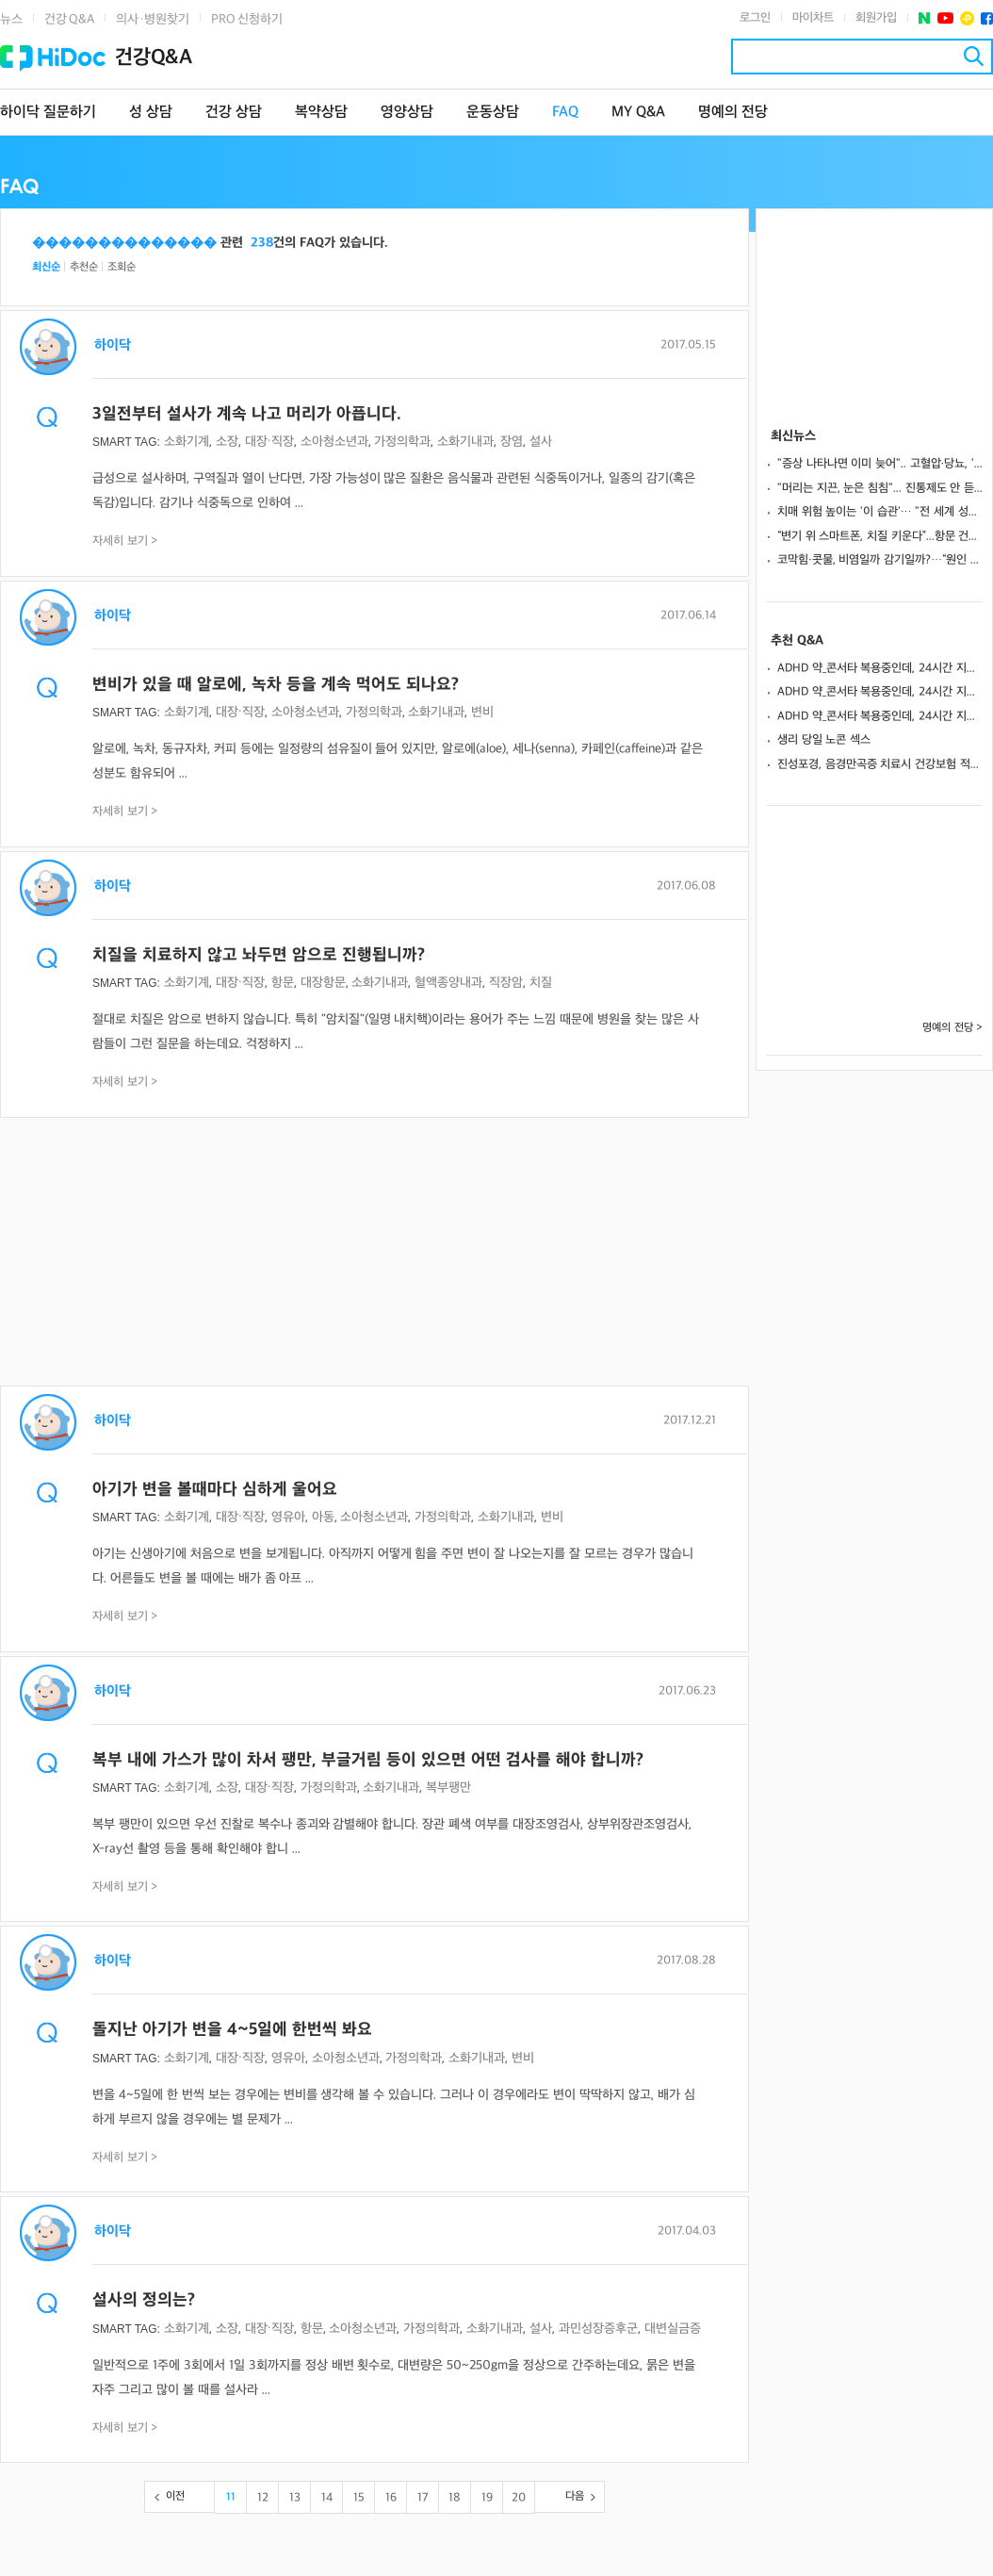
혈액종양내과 (448, 983)
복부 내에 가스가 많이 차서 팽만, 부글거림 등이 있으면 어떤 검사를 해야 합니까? (367, 1760)
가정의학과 (402, 442)
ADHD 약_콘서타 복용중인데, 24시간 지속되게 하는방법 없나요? (880, 668)
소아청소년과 (334, 442)
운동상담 (492, 113)
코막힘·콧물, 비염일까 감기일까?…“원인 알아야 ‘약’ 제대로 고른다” (880, 559)
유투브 (945, 18)
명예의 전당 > (952, 1028)
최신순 (46, 267)
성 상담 (150, 113)
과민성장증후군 (598, 2329)
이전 (175, 2496)
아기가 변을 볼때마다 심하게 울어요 (214, 1490)
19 (487, 2497)
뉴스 (11, 19)
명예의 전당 (733, 113)
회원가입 (876, 17)
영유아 (288, 1517)
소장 (227, 442)
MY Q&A (638, 113)
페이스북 (987, 18)
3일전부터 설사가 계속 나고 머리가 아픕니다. (246, 414)
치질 (540, 983)
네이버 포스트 (925, 18)
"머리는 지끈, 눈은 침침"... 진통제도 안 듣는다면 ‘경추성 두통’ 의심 (880, 488)
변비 (482, 712)
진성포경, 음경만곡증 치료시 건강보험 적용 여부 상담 (880, 764)
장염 (511, 442)
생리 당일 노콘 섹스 (824, 739)
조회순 (121, 267)
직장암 (506, 983)
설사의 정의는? (143, 2300)
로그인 (755, 17)
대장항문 (323, 983)
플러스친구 (967, 18)
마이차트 (813, 17)
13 (295, 2497)
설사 (540, 442)
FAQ (565, 113)
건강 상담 (233, 113)
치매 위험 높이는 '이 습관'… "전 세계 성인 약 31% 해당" (880, 511)
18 (454, 2497)
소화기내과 (465, 442)
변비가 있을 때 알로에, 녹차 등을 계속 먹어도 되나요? (275, 685)
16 (391, 2497)
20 (519, 2497)
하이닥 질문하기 (48, 113)
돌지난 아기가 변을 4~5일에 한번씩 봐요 (232, 2030)
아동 (323, 1517)
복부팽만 (448, 1788)
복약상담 (321, 113)
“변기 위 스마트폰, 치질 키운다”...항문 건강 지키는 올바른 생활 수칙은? (880, 536)
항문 (282, 983)
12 (263, 2497)
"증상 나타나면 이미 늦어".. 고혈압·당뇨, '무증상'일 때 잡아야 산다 (880, 463)
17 (422, 2497)
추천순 (84, 267)
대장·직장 (269, 442)
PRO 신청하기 (247, 19)
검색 (974, 56)
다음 (574, 2496)
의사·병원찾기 (152, 19)
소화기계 (186, 442)
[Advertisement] (374, 1254)
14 (327, 2497)
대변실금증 (672, 2329)
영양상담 (407, 113)
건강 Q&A (69, 19)
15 (359, 2497)
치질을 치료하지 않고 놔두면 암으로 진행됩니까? (258, 955)
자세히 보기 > (125, 541)
